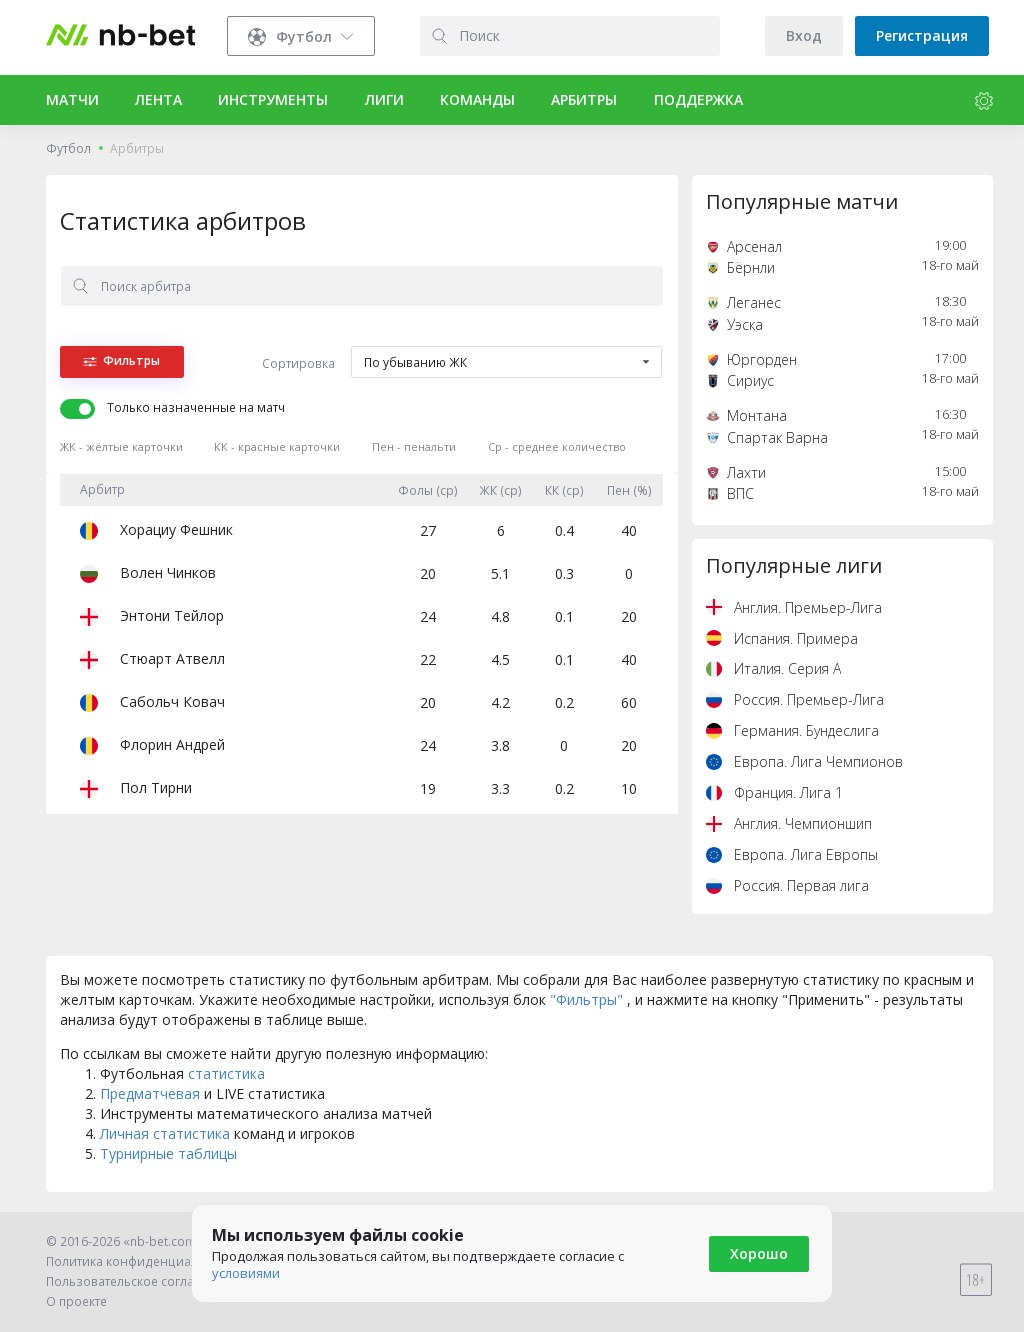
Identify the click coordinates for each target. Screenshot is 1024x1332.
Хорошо (759, 1253)
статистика (226, 1073)
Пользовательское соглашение (140, 1281)
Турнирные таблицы (168, 1153)
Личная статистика (165, 1133)
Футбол (68, 148)
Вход (804, 35)
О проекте (76, 1301)
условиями (246, 1273)
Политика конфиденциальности (143, 1261)
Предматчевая (152, 1093)
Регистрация (922, 35)
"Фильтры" (588, 999)
